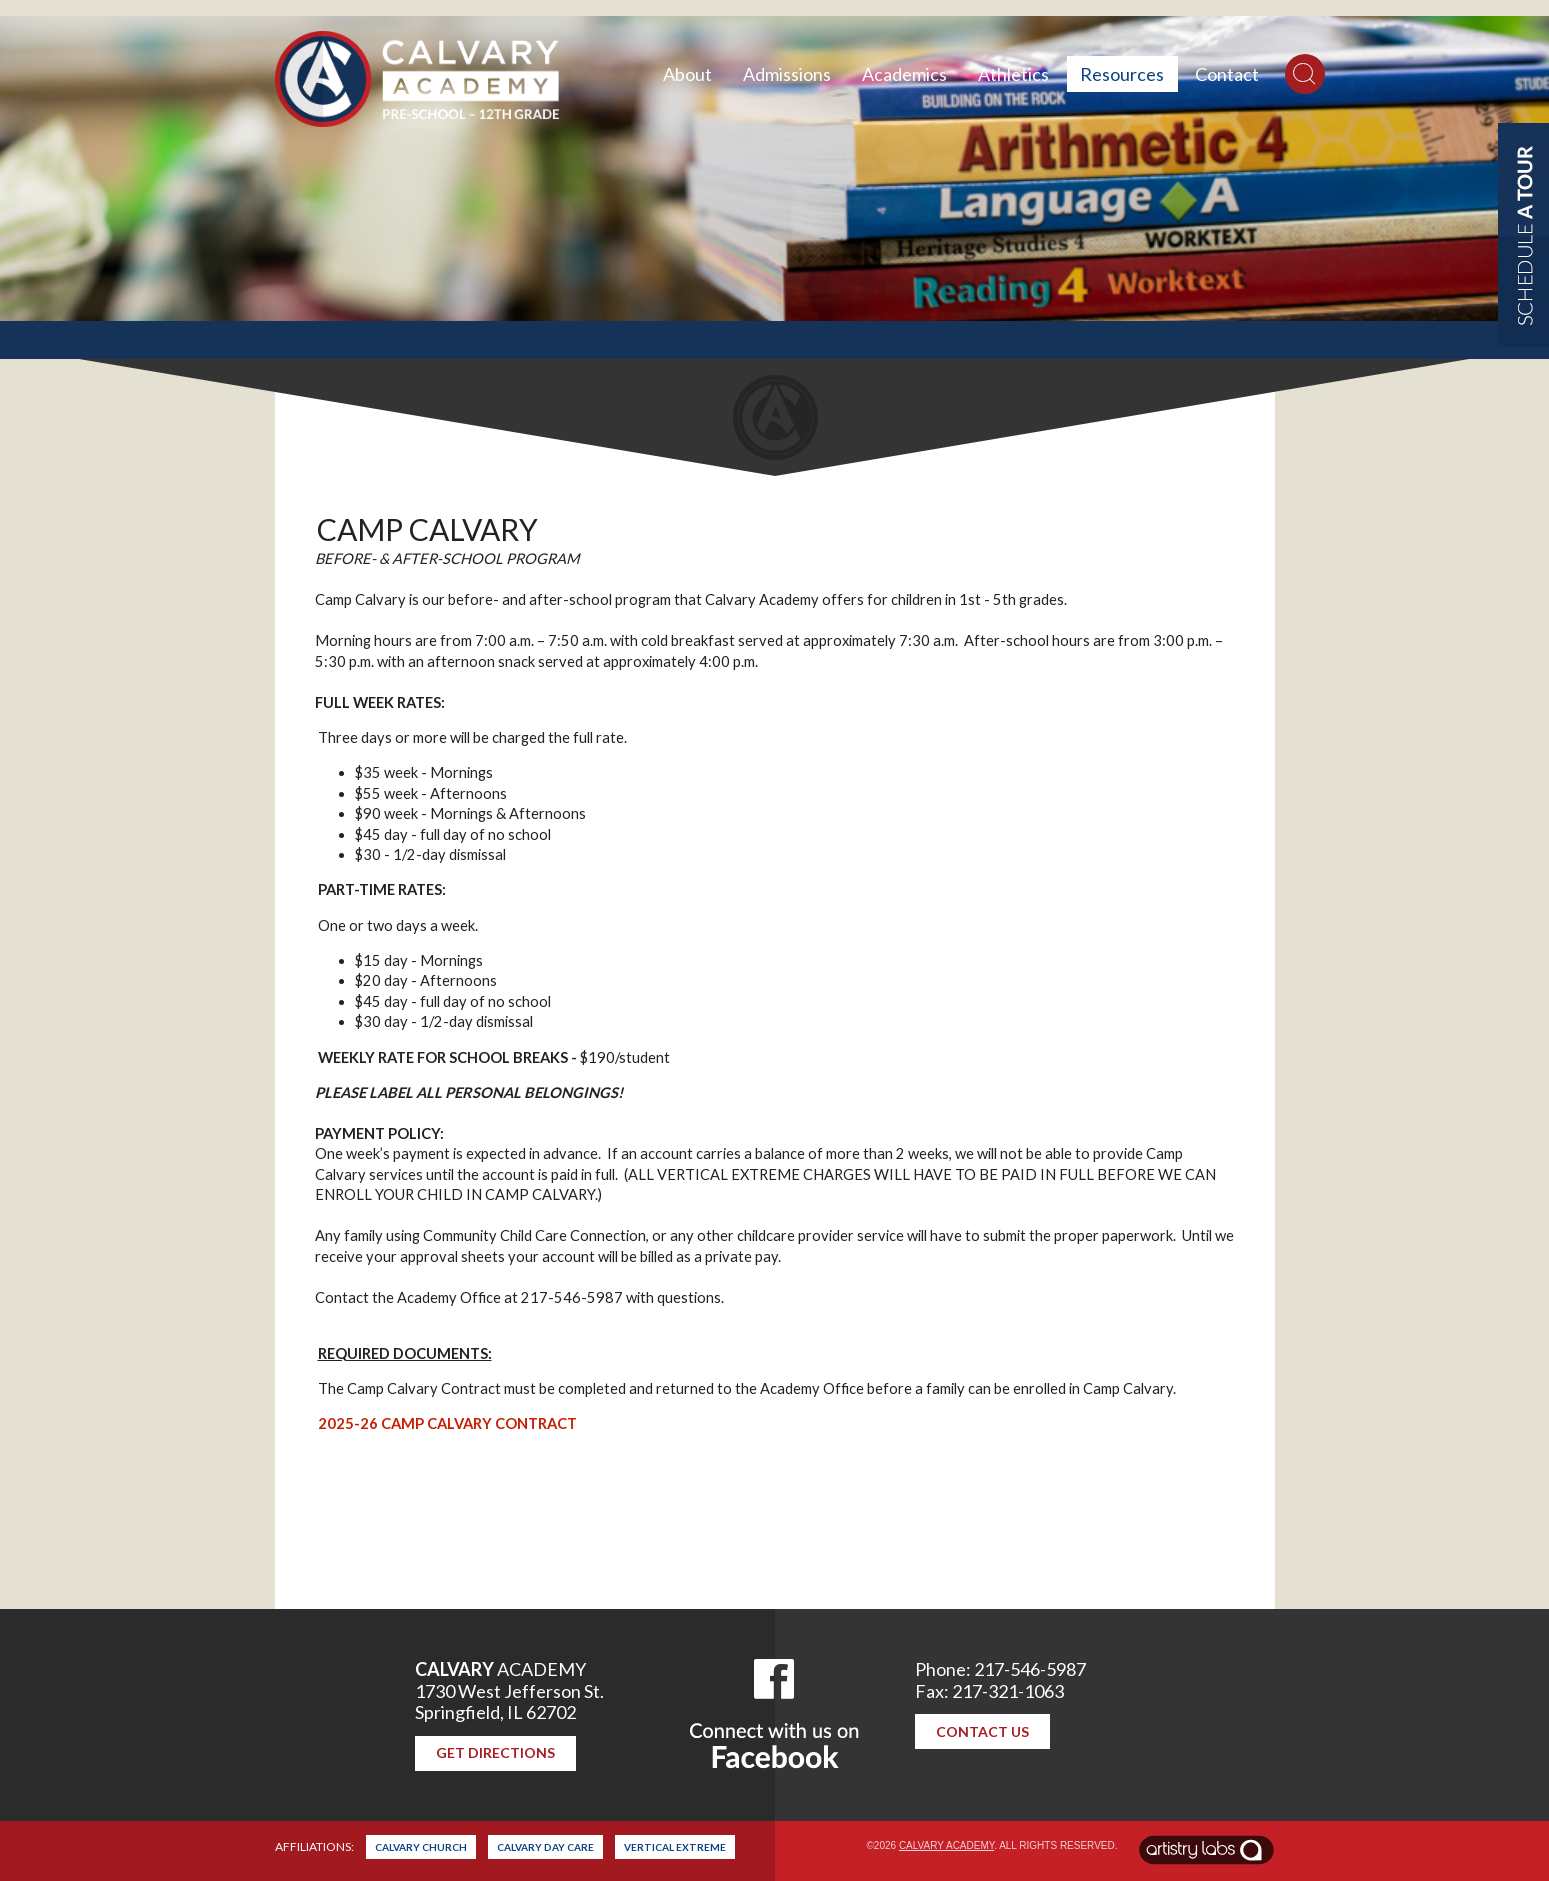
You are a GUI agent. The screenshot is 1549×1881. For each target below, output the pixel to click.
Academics (904, 74)
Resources (1122, 74)
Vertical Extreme (675, 1847)
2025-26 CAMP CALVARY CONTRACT (447, 1423)
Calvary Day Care (545, 1847)
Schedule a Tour (1523, 235)
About (687, 74)
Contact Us (982, 1731)
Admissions (787, 74)
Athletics (1013, 74)
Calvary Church (421, 1847)
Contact (1227, 74)
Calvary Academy (946, 1845)
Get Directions (495, 1752)
